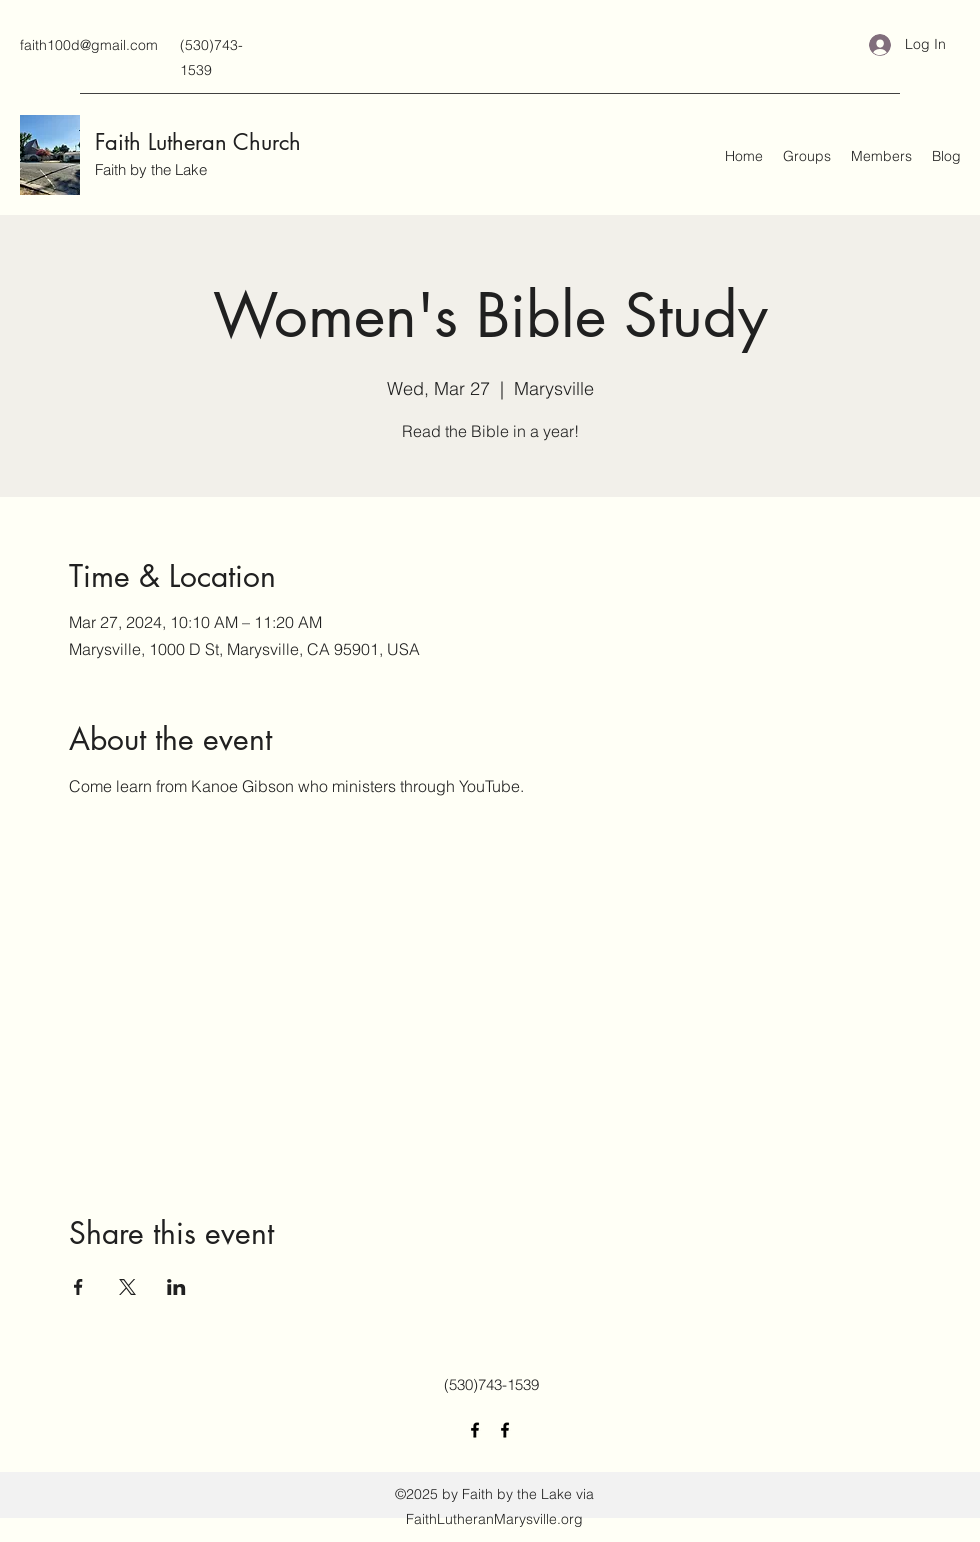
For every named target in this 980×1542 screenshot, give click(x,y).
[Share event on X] (127, 1287)
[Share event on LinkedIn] (176, 1287)
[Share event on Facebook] (78, 1287)
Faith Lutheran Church (198, 142)
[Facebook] (475, 1430)
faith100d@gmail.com (89, 45)
